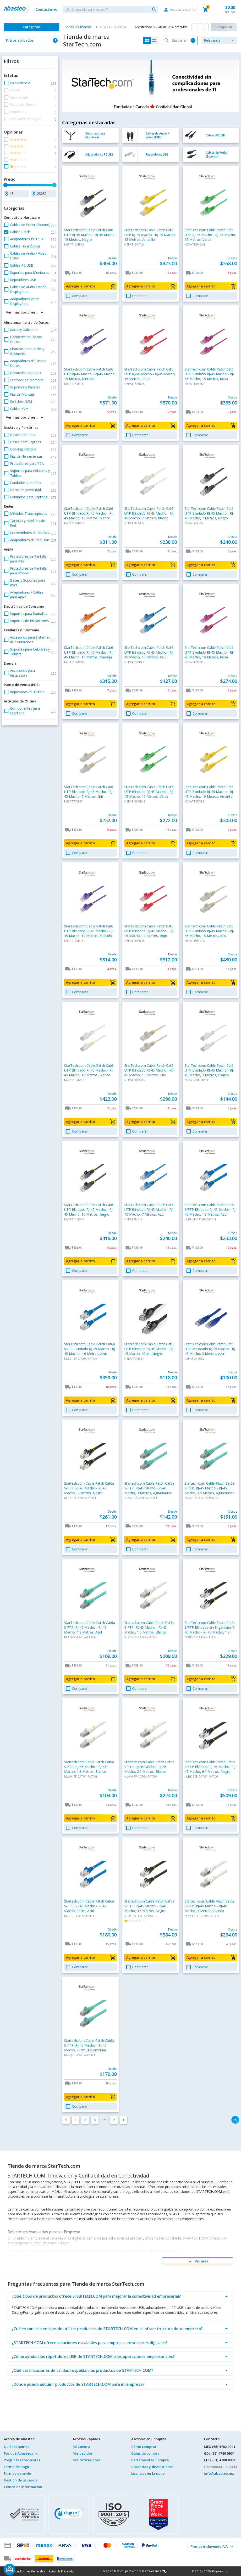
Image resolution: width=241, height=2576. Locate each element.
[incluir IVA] (209, 2546)
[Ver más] (197, 2261)
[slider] (5, 185)
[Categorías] (31, 27)
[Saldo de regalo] (24, 2569)
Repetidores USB (21, 2251)
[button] (46, 9)
